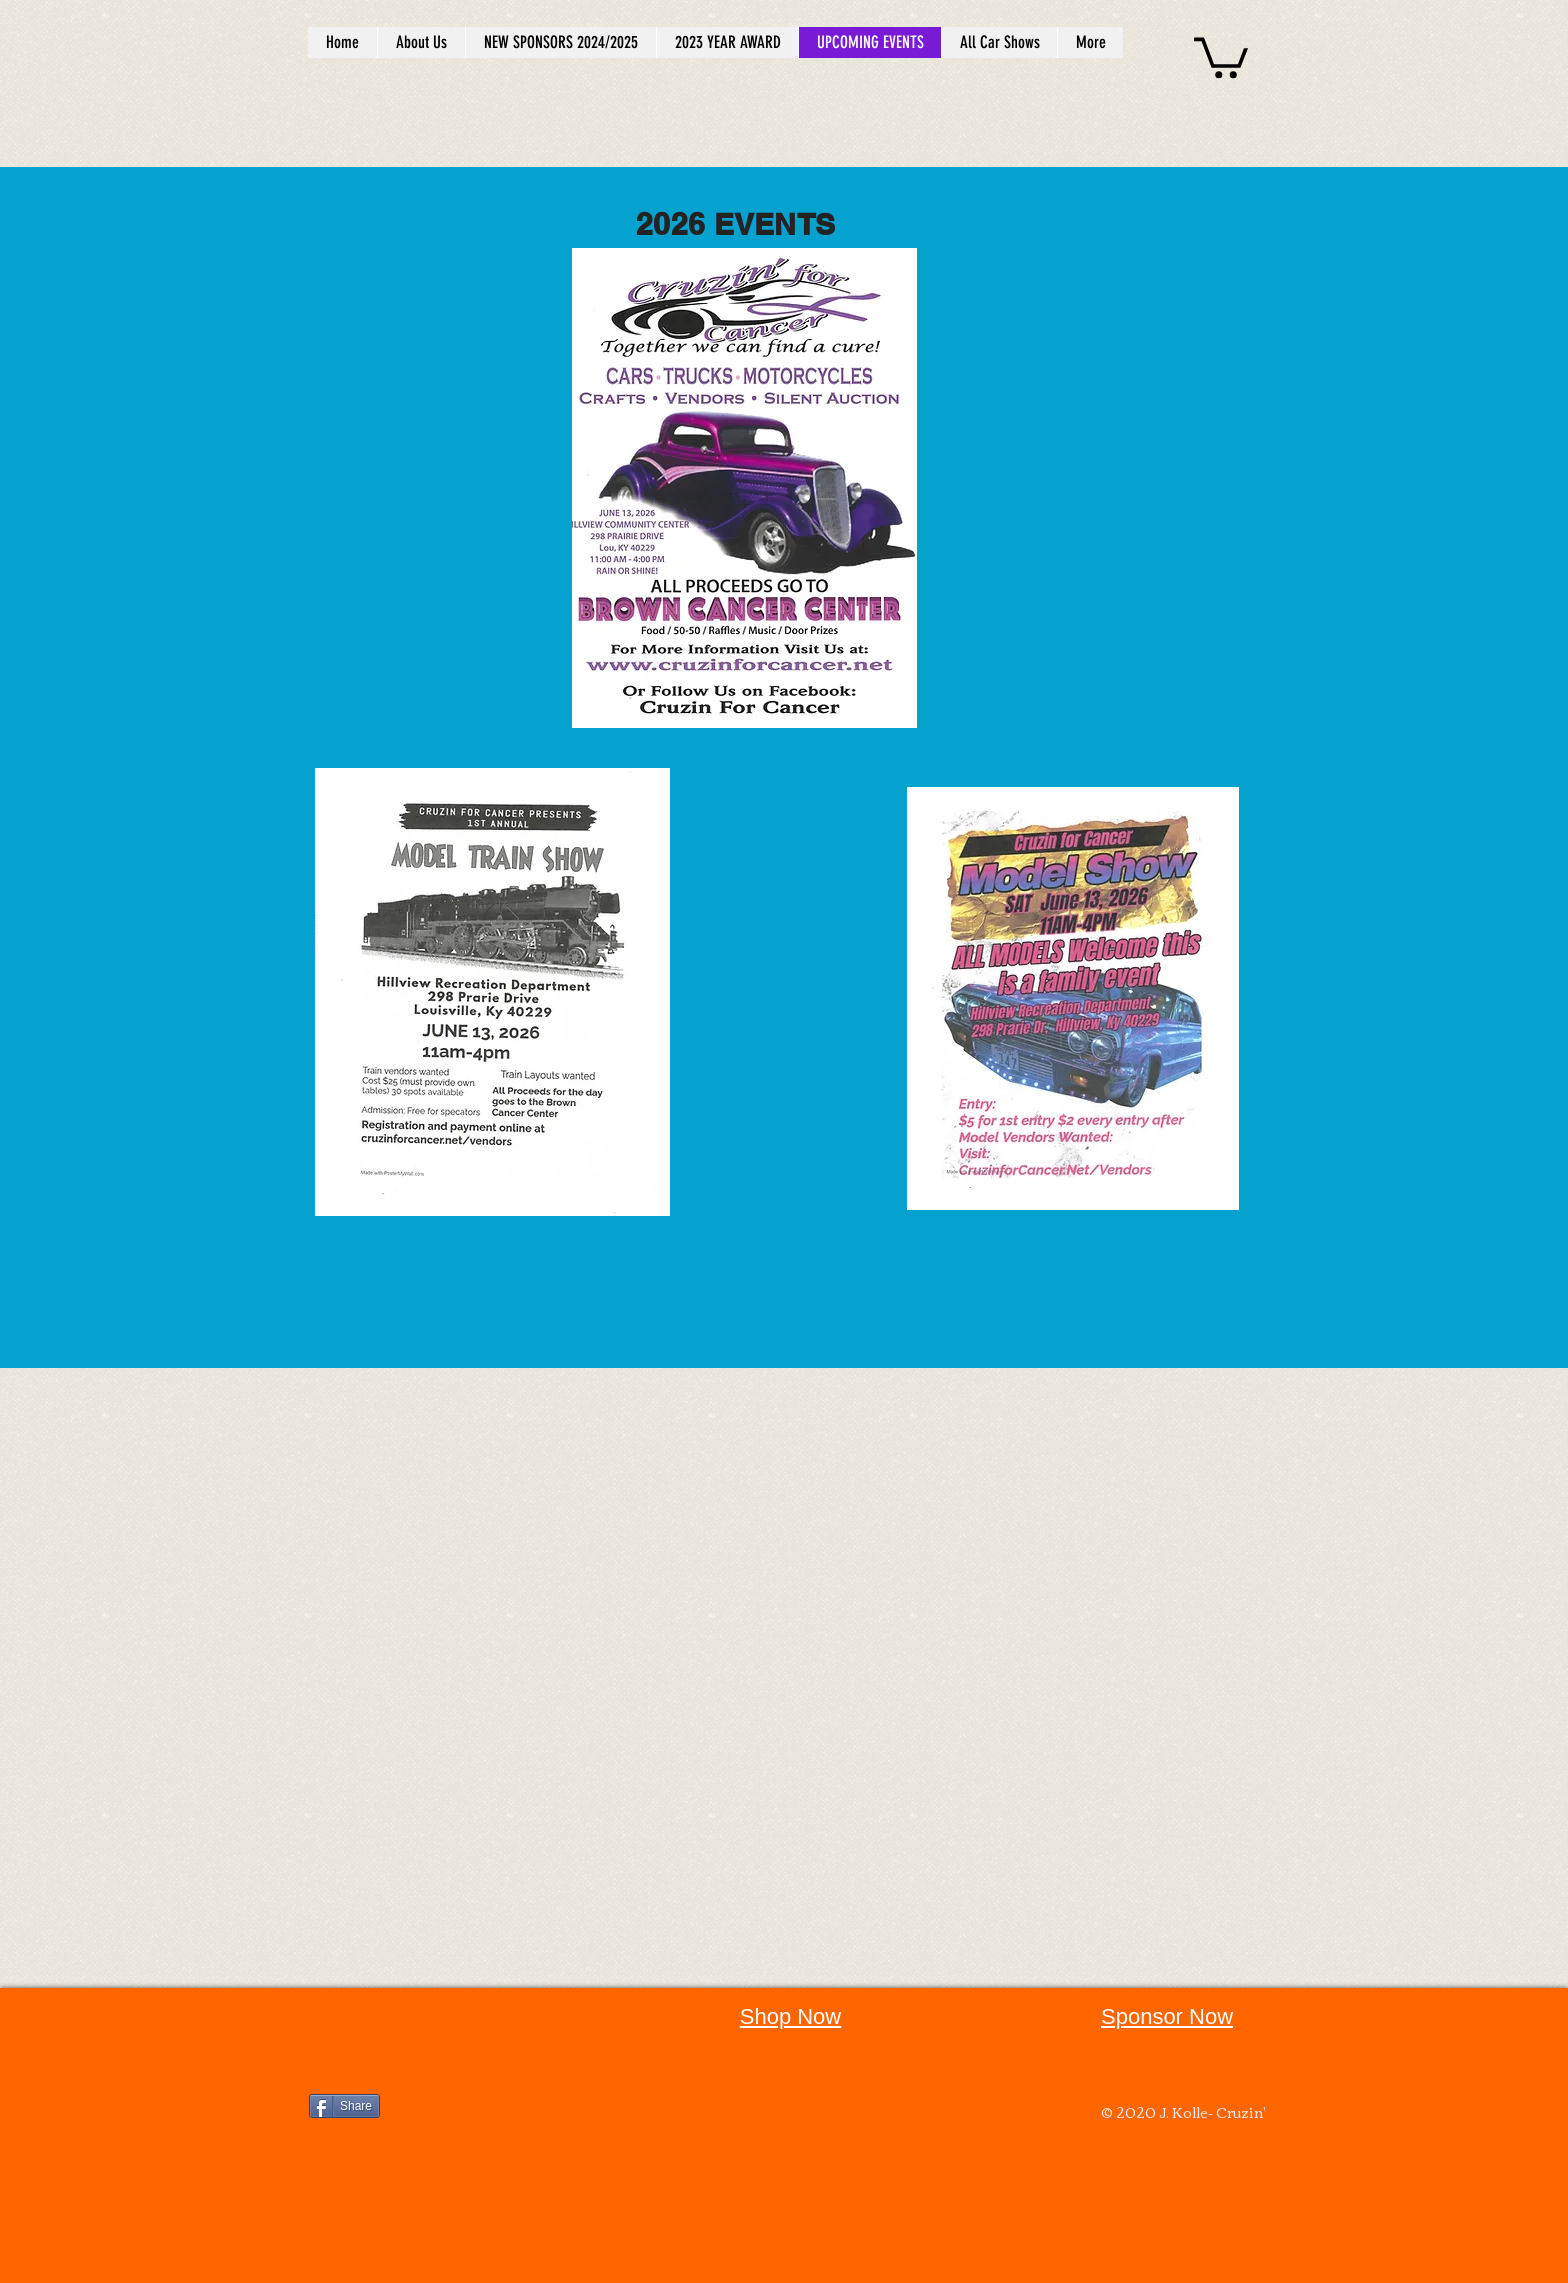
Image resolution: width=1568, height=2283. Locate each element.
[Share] (344, 2106)
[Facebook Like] (434, 2028)
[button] (1221, 55)
